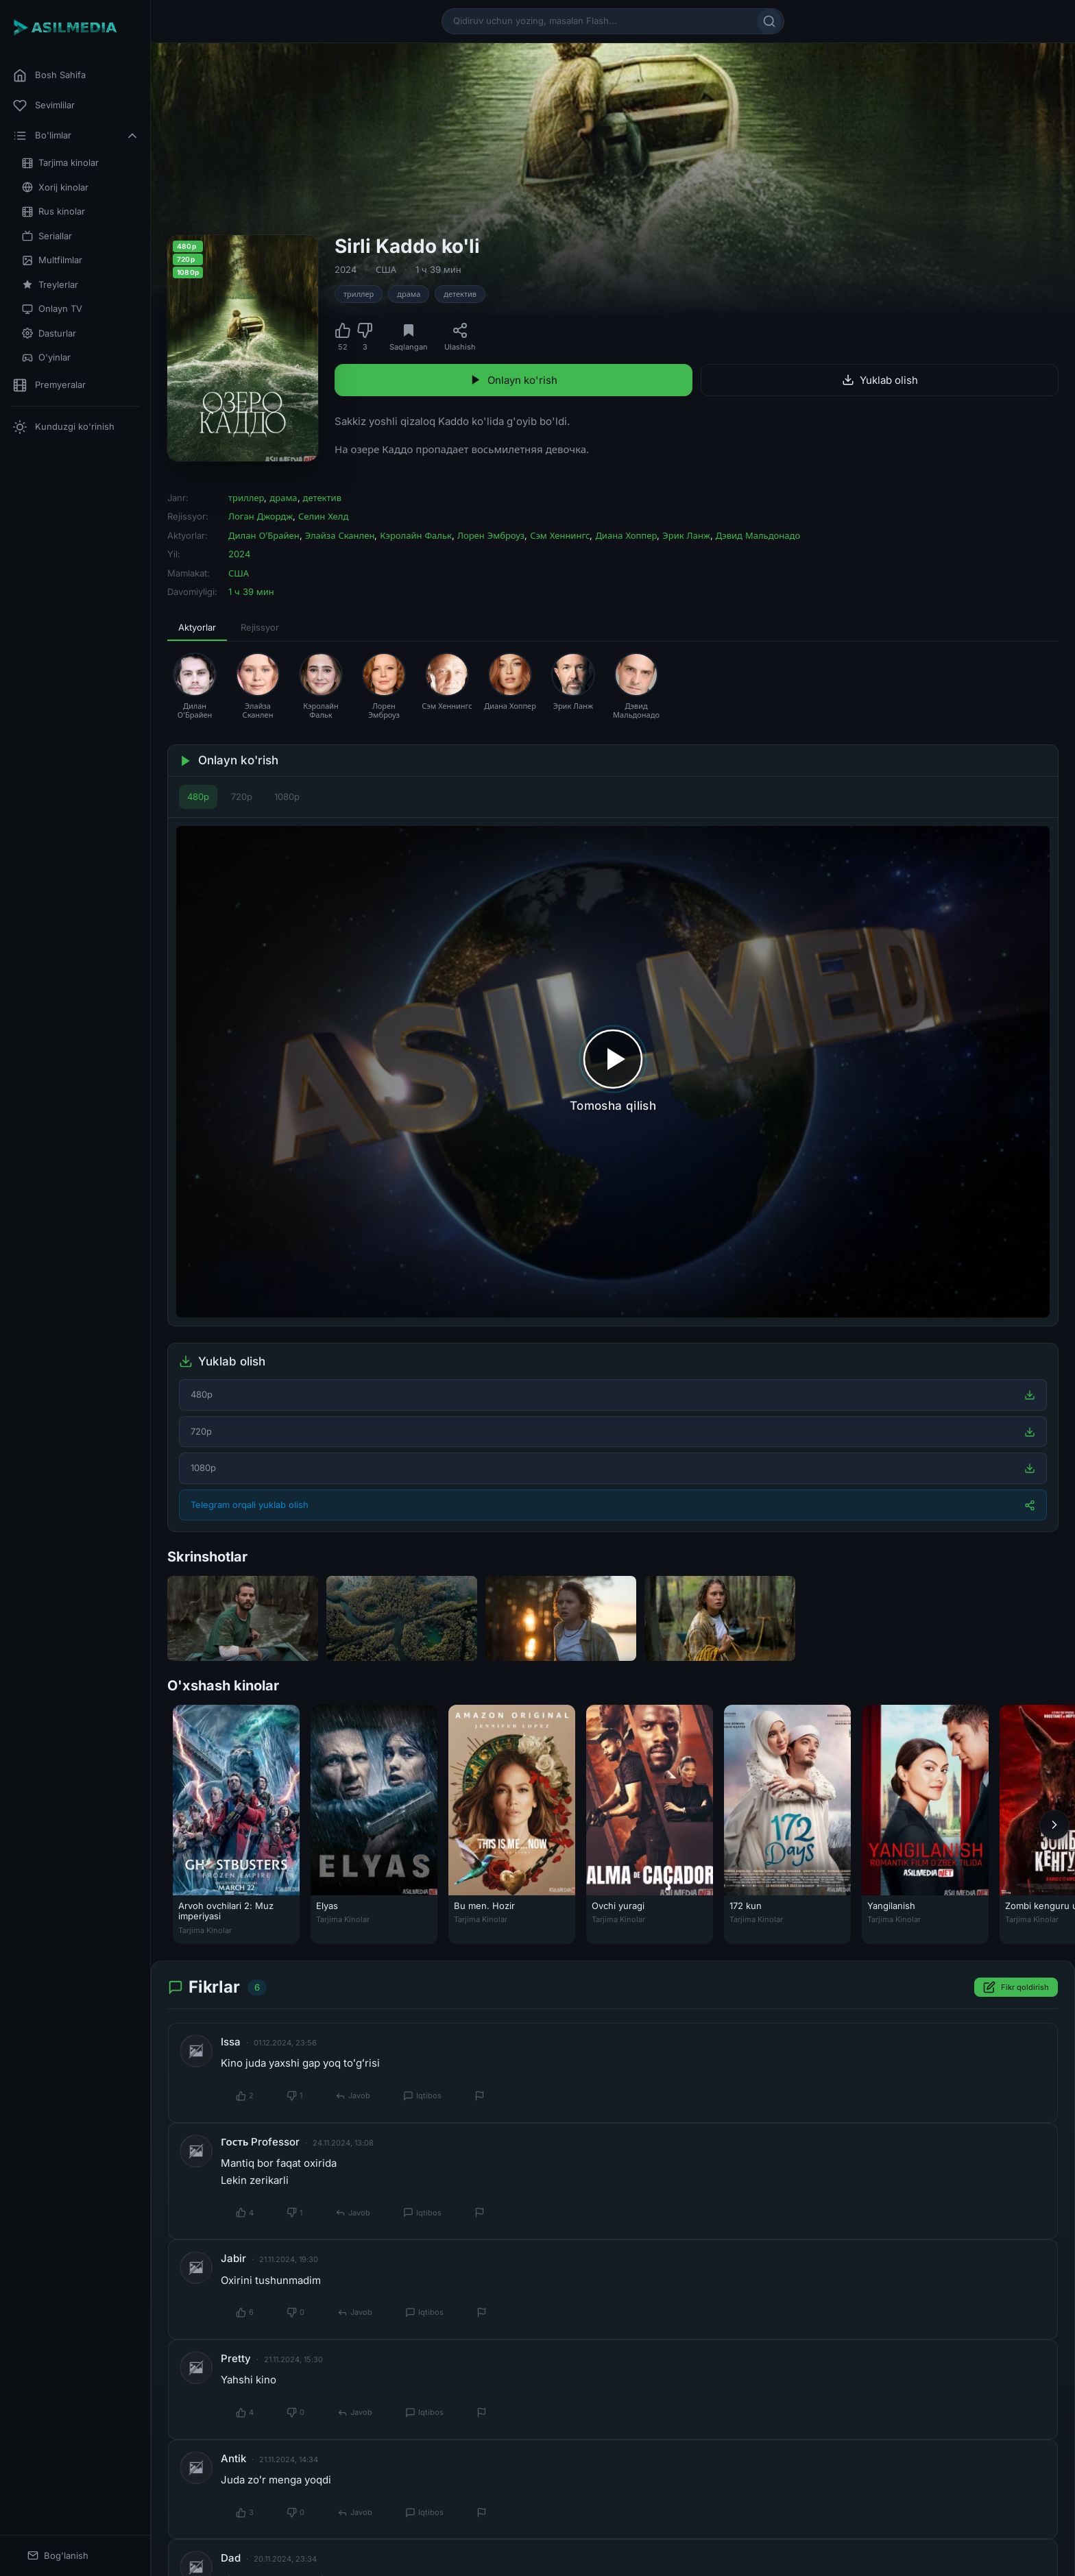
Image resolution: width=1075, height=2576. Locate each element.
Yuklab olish (880, 380)
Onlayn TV (52, 309)
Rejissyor (260, 627)
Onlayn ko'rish (513, 380)
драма (408, 294)
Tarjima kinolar (60, 163)
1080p (287, 796)
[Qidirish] (769, 21)
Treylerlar (50, 285)
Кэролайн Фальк (416, 535)
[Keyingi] (1054, 1825)
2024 (346, 269)
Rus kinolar (53, 211)
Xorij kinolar (55, 187)
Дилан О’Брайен (264, 535)
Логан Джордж (260, 516)
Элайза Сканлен (340, 535)
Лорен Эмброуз (490, 535)
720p (241, 796)
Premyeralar (49, 385)
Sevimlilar (44, 105)
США (386, 269)
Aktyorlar (197, 627)
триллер (358, 294)
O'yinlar (46, 357)
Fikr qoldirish (1016, 1988)
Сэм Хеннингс (560, 535)
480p (198, 796)
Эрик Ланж (686, 535)
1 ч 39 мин (438, 269)
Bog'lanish (57, 2556)
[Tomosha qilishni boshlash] (613, 1071)
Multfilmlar (52, 260)
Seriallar (47, 236)
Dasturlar (49, 333)
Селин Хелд (323, 516)
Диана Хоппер (626, 535)
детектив (460, 294)
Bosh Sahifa (49, 75)
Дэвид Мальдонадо (758, 535)
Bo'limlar (76, 136)
